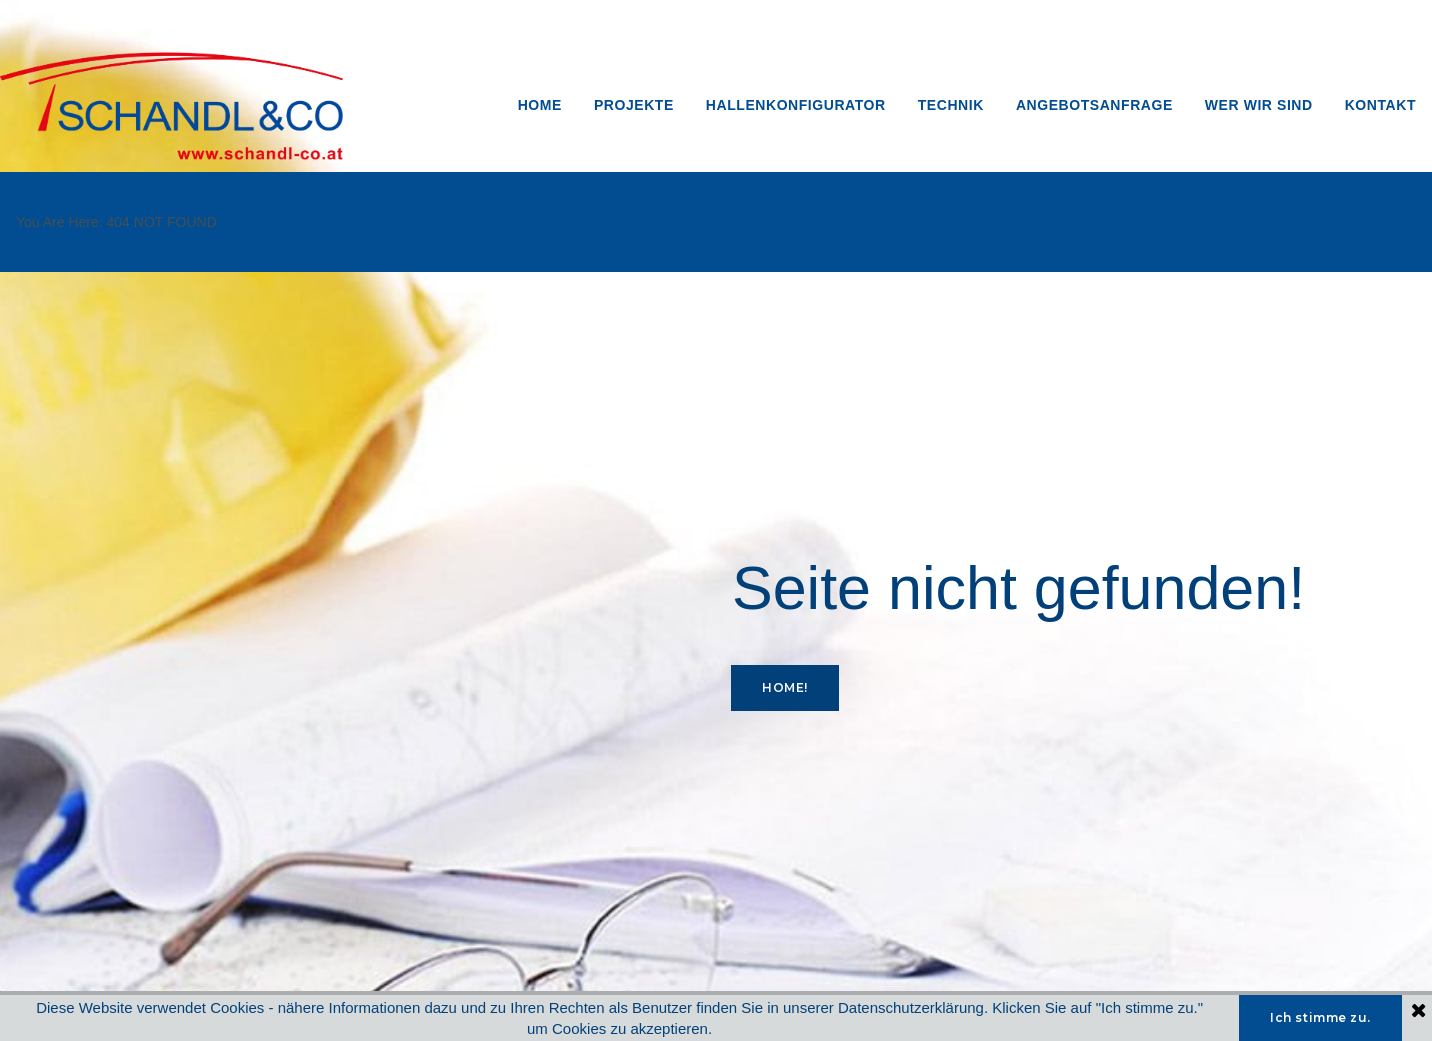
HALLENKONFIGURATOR (796, 105)
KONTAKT (1380, 105)
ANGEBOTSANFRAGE (1094, 105)
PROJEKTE (634, 105)
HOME (540, 105)
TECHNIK (951, 105)
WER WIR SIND (1259, 105)
